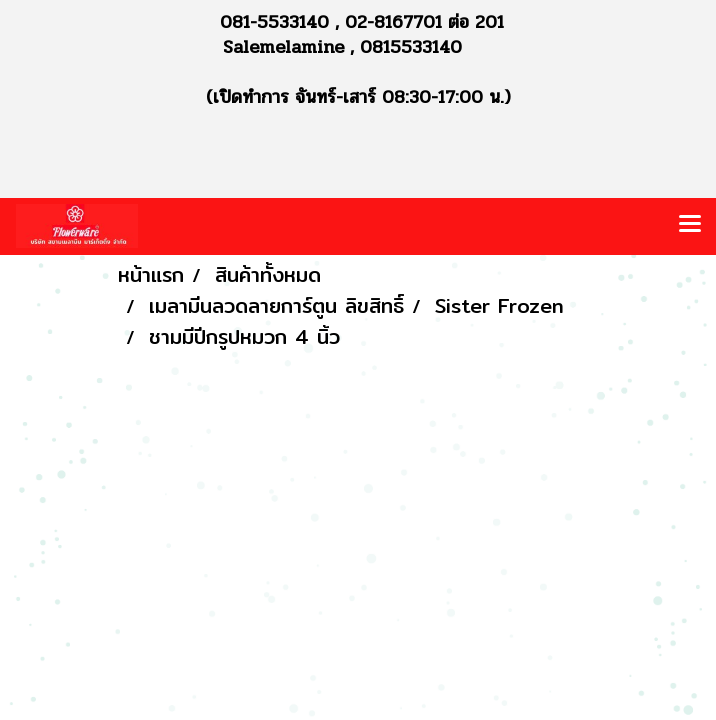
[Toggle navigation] (690, 226)
